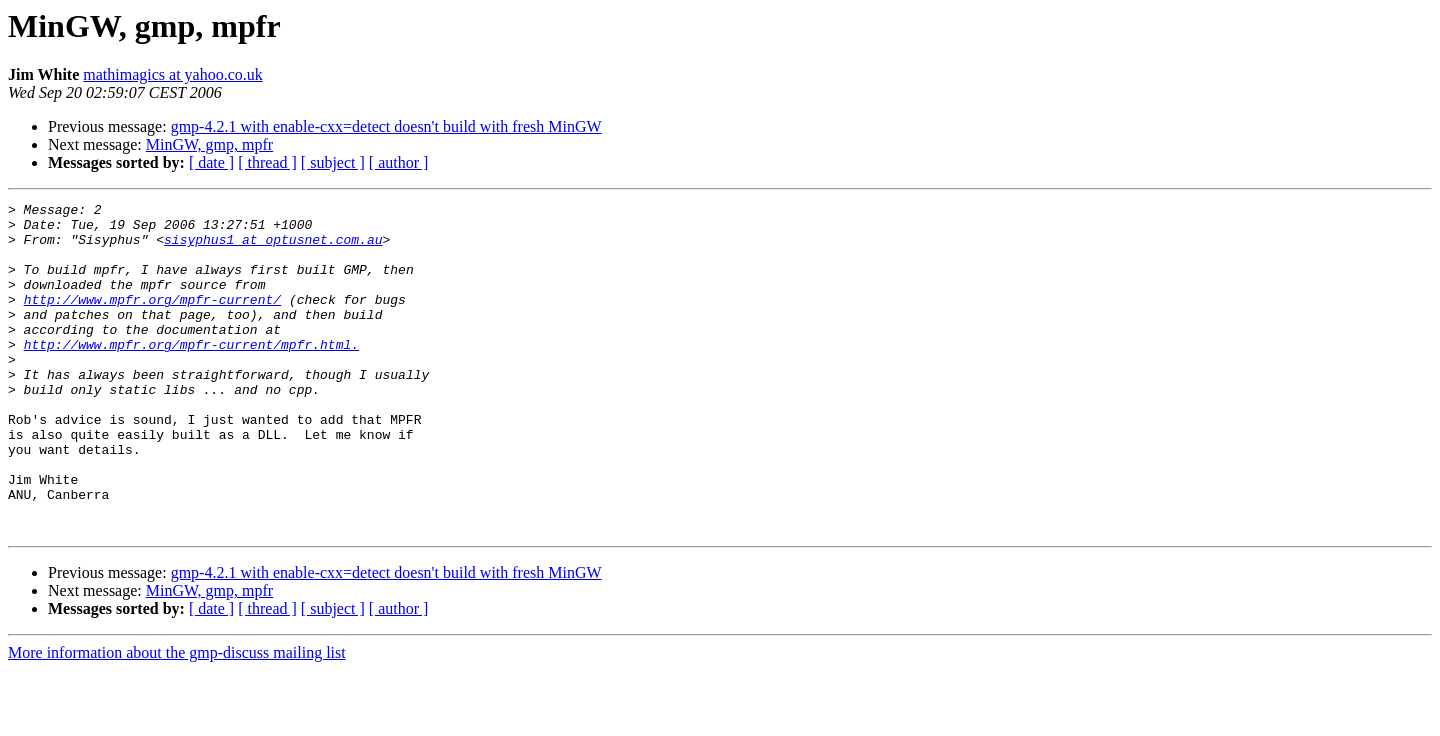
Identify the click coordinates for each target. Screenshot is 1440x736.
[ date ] (211, 162)
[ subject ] (333, 162)
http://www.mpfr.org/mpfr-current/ (152, 320)
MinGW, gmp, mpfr (209, 144)
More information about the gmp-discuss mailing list (177, 718)
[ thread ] (267, 162)
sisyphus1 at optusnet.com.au (273, 248)
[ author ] (399, 162)
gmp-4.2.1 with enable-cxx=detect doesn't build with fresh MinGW (386, 126)
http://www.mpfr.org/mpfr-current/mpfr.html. (191, 374)
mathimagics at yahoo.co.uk (173, 74)
